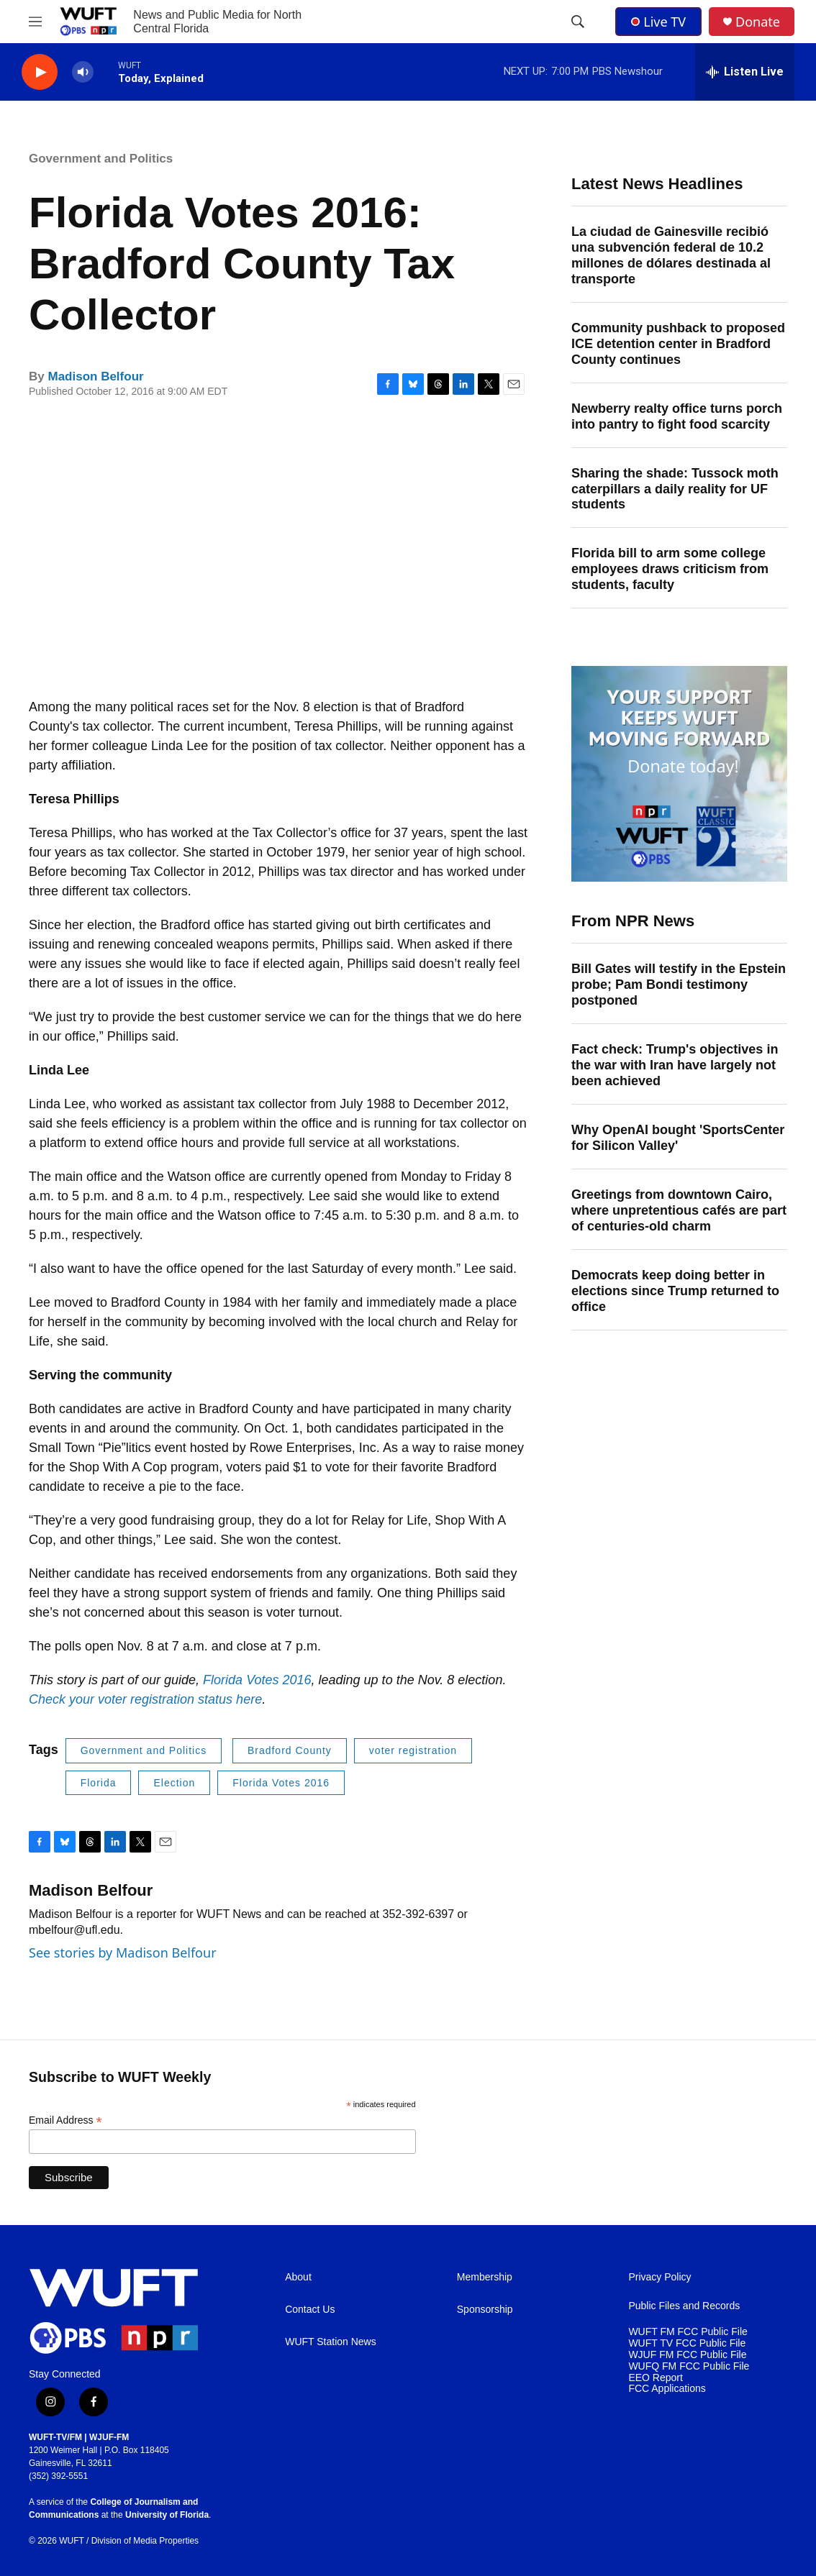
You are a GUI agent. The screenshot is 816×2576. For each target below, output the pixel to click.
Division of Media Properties (145, 2541)
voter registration (413, 1750)
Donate (757, 21)
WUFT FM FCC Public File (687, 2331)
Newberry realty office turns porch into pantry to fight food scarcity (676, 416)
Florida (99, 1783)
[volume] (83, 72)
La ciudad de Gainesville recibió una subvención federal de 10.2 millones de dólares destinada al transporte (671, 255)
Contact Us (310, 2309)
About (298, 2277)
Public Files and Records (684, 2306)
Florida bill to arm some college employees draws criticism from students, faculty (670, 569)
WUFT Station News (330, 2342)
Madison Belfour (95, 376)
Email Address (65, 2120)
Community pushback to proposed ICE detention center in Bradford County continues (678, 344)
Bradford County (290, 1750)
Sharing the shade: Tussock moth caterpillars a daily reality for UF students (675, 489)
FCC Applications (666, 2388)
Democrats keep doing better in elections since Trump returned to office (675, 1291)
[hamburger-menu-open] (35, 21)
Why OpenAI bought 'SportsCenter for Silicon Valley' (677, 1138)
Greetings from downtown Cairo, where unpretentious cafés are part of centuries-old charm (678, 1210)
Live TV (658, 21)
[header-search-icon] (577, 21)
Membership (484, 2277)
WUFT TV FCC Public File (686, 2343)
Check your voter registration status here (145, 1699)
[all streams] (744, 72)
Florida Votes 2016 (257, 1680)
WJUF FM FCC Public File (687, 2354)
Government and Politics (101, 158)
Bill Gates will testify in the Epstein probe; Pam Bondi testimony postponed (678, 985)
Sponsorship (485, 2309)
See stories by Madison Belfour (123, 1952)
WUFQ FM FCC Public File (688, 2366)
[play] (39, 72)
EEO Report (655, 2377)
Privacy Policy (659, 2277)
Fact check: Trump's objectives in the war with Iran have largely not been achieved (674, 1065)
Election (174, 1783)
